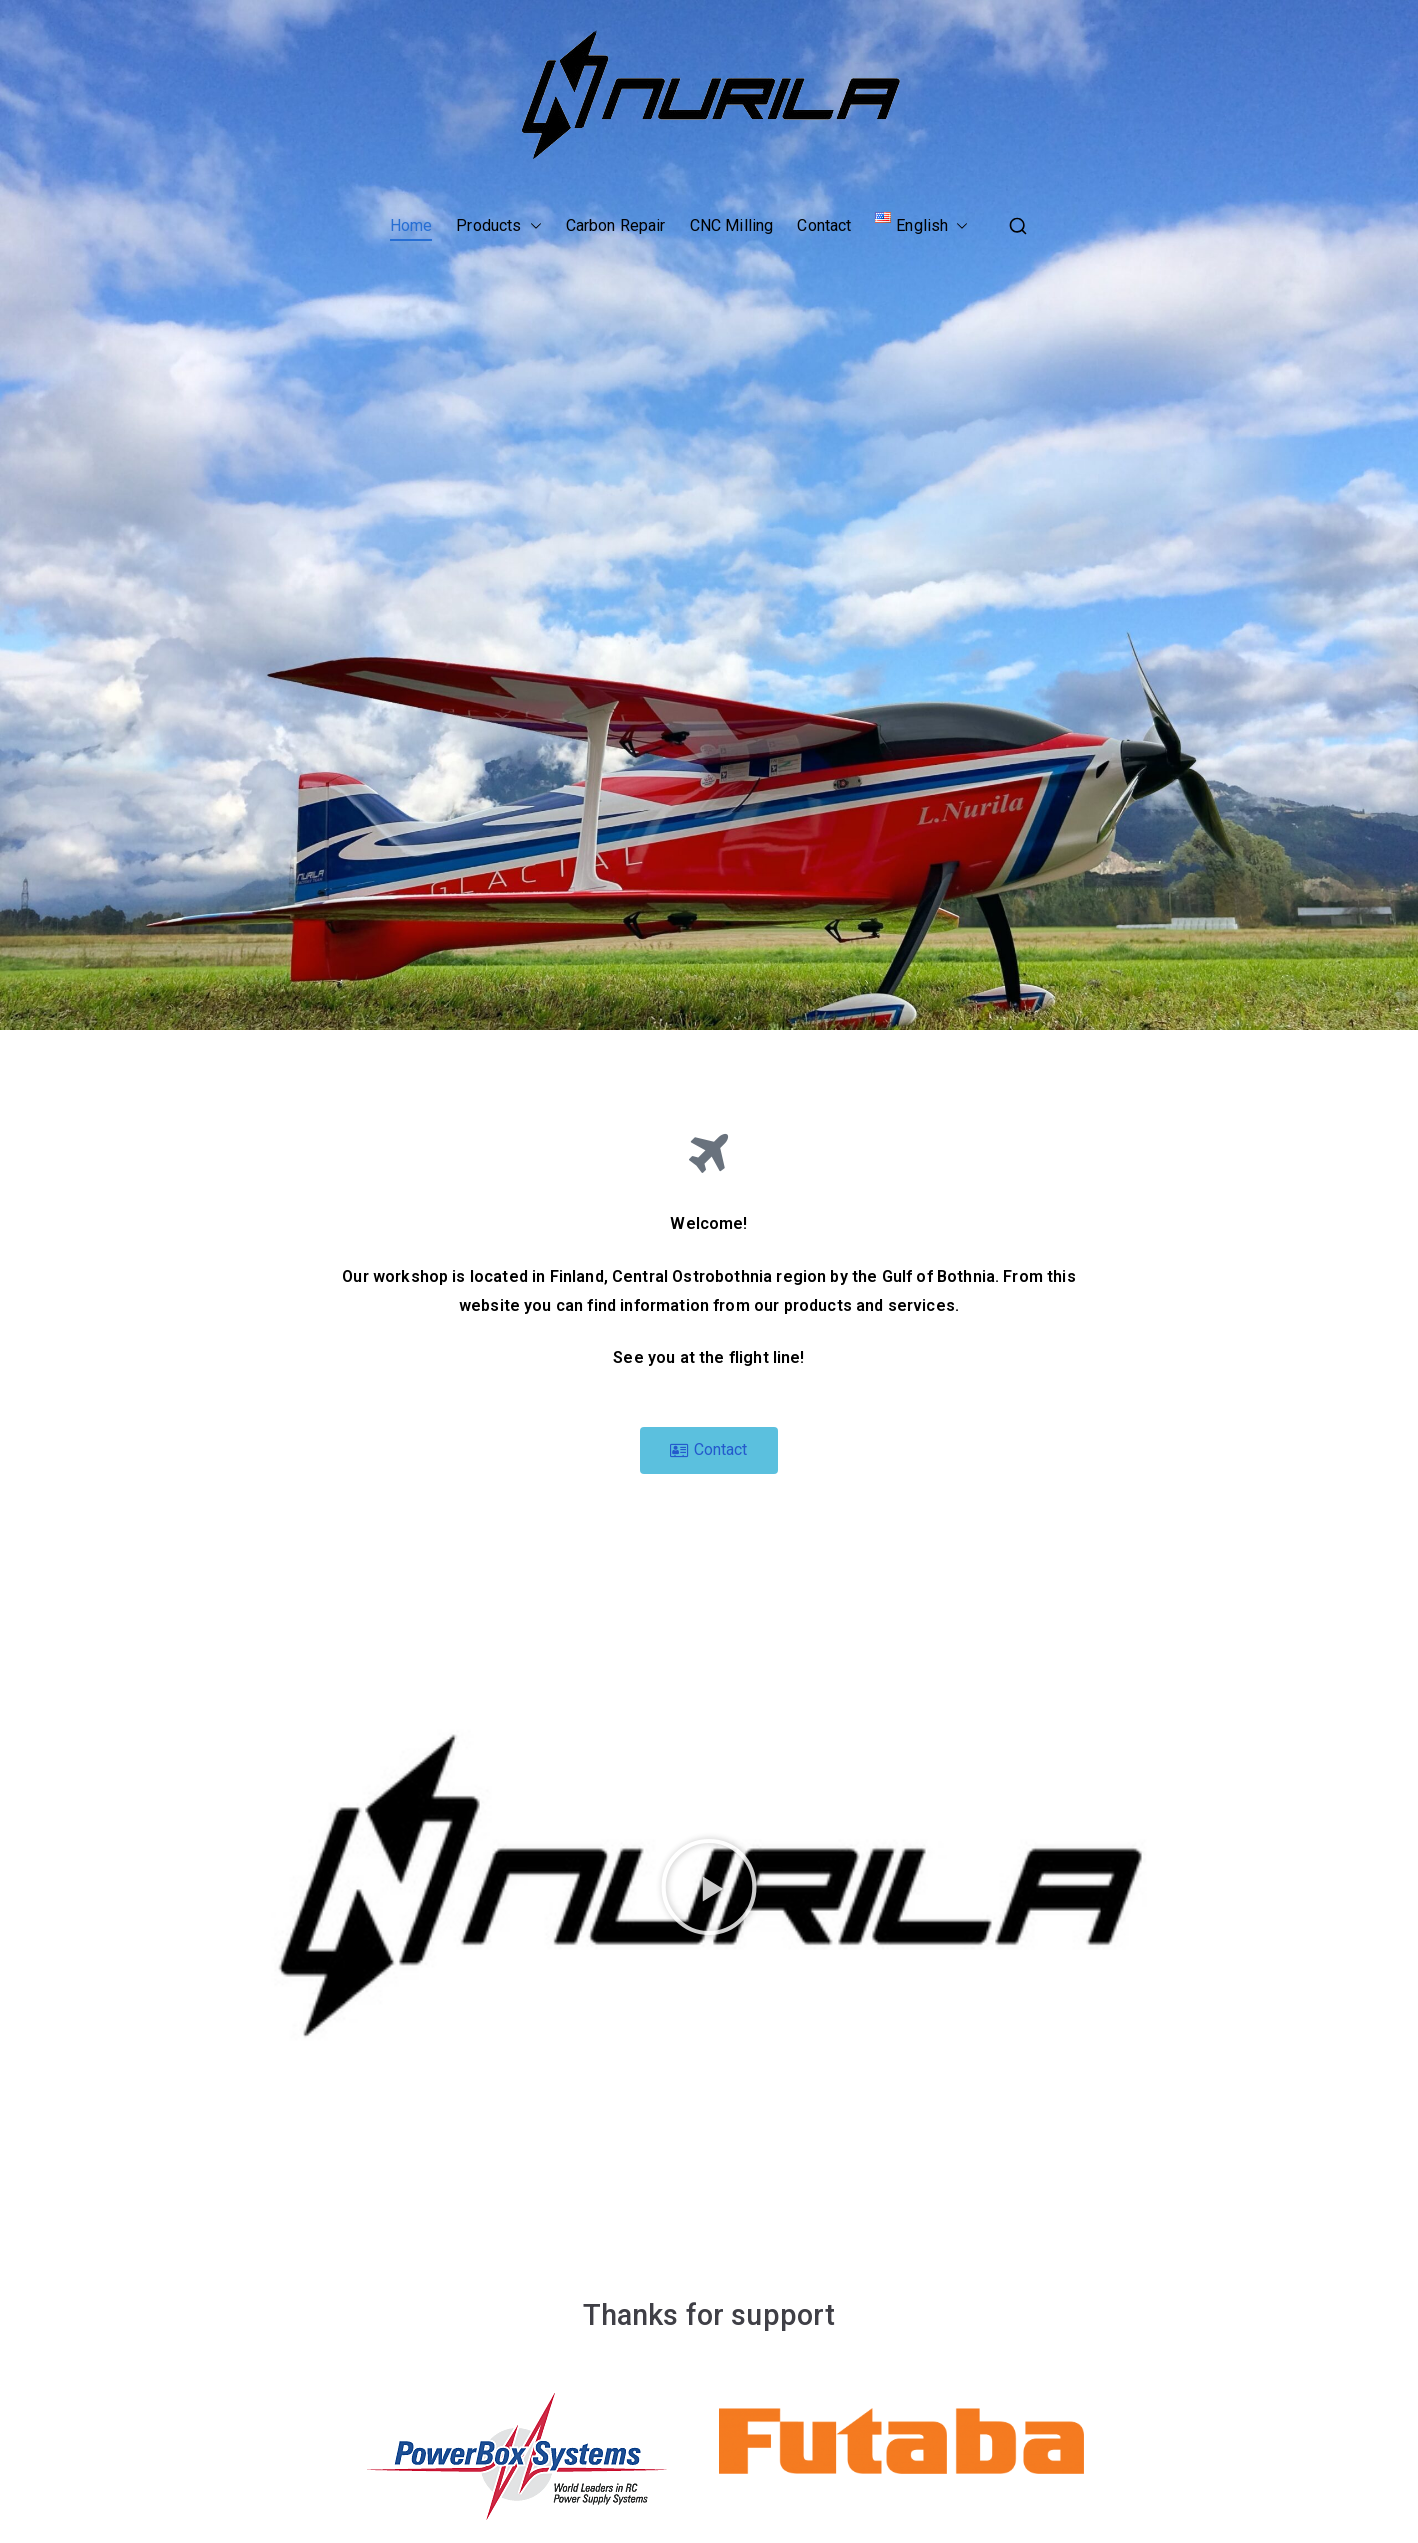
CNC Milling (732, 225)
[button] (532, 226)
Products (498, 226)
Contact (824, 225)
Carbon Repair (616, 225)
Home (411, 225)
